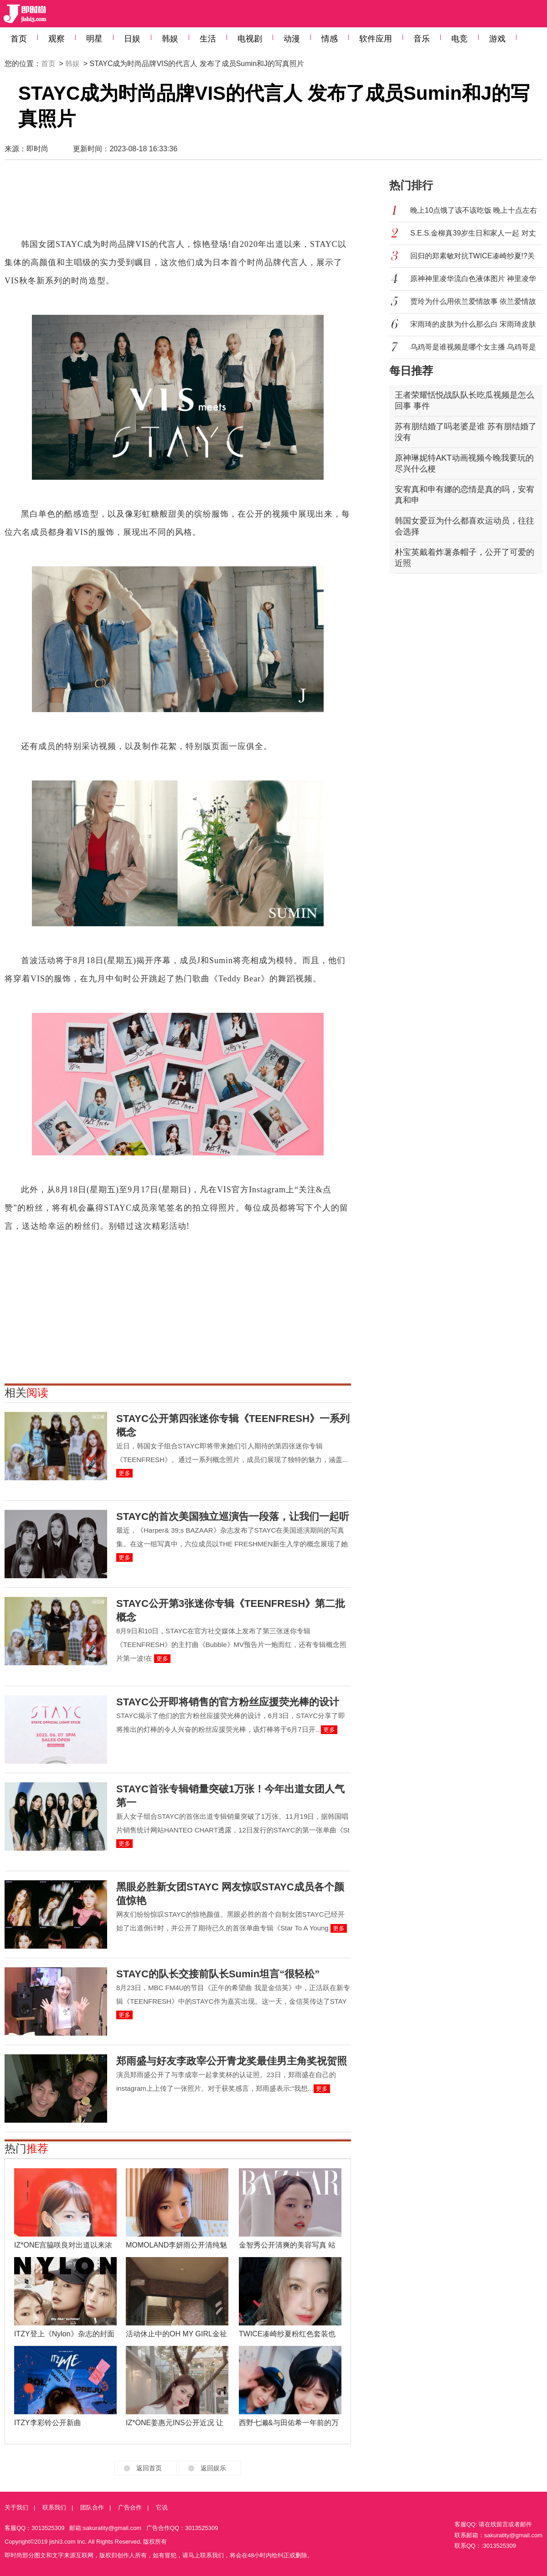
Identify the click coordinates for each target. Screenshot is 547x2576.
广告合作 (130, 2507)
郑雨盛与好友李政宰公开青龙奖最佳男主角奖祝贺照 (231, 2061)
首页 (18, 38)
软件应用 (375, 38)
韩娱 (170, 38)
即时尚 (37, 149)
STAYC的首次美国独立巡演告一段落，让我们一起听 (232, 1516)
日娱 (132, 38)
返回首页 (149, 2468)
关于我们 (16, 2507)
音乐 (421, 38)
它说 (162, 2507)
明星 (94, 38)
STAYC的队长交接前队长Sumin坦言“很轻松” (218, 1974)
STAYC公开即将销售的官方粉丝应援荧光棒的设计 (227, 1702)
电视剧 (249, 38)
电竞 (459, 38)
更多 (124, 1473)
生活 (208, 38)
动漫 (292, 38)
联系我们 (54, 2507)
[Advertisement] (178, 203)
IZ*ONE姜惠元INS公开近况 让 (174, 2423)
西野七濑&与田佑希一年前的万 (289, 2423)
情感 (329, 38)
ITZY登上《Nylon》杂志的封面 (64, 2334)
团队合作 (92, 2507)
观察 (56, 38)
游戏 (497, 38)
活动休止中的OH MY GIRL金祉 (176, 2334)
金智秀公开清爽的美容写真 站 (287, 2245)
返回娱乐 (213, 2468)
